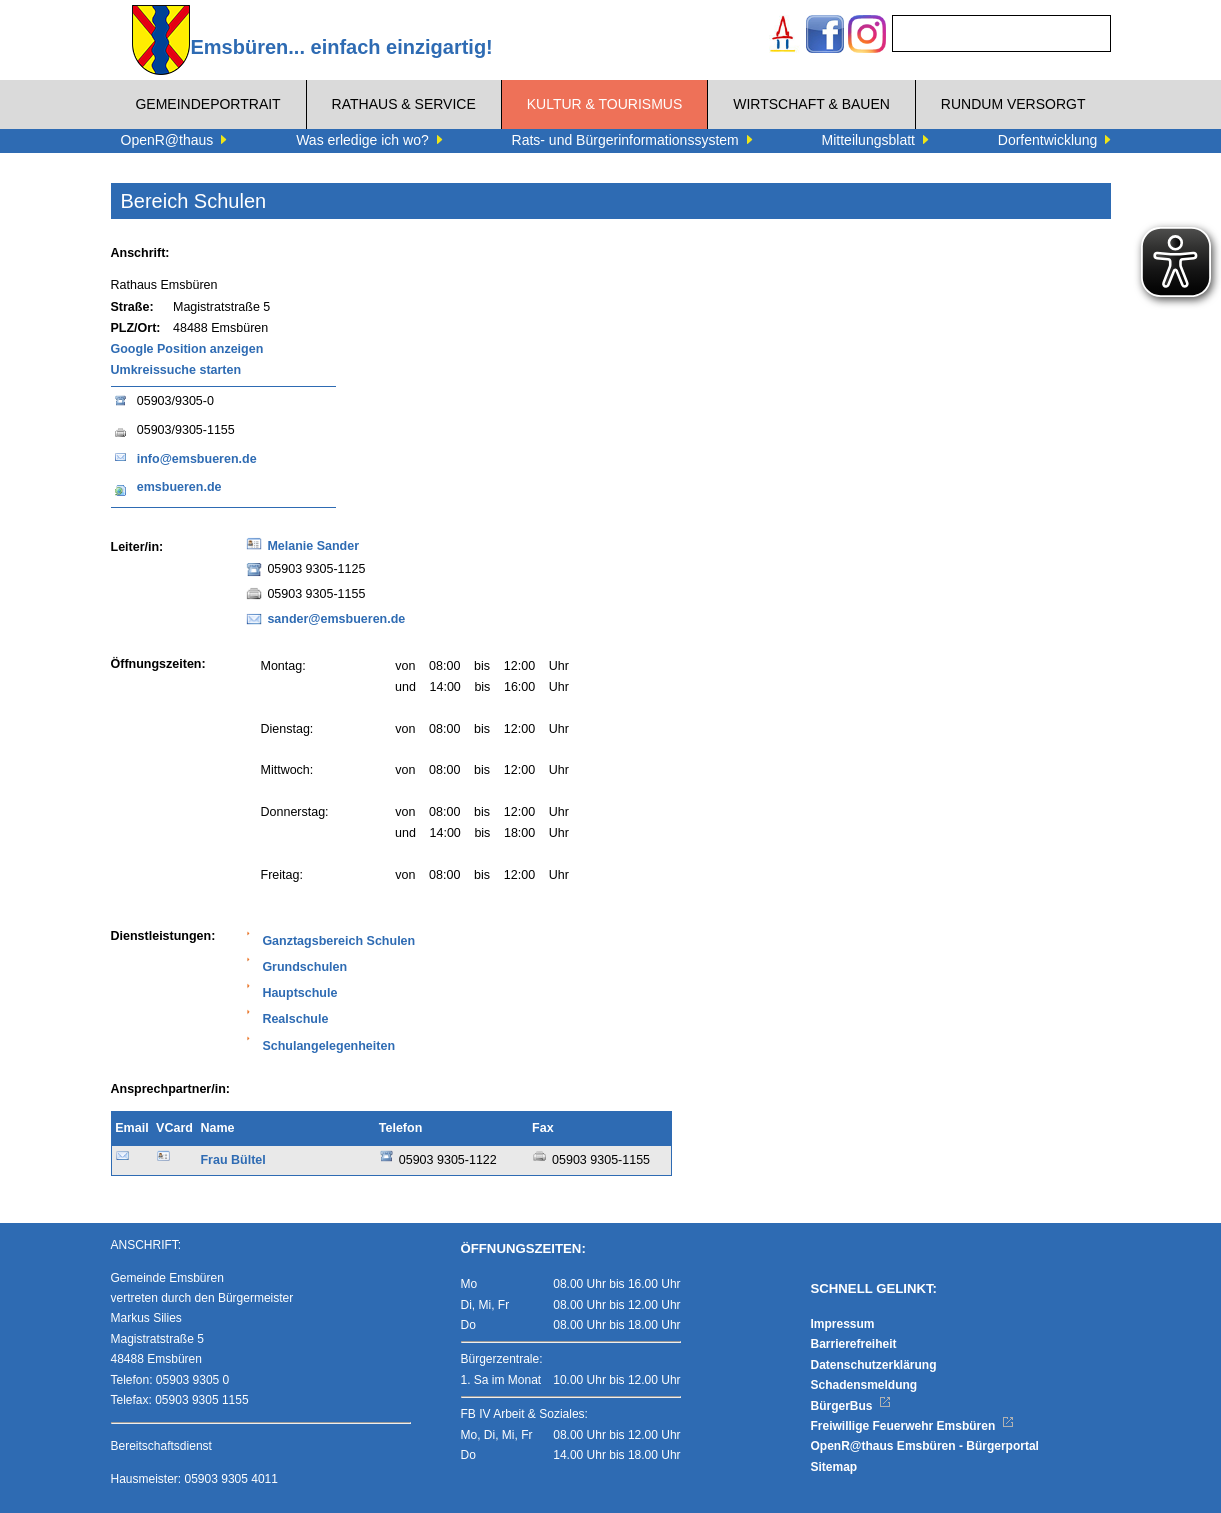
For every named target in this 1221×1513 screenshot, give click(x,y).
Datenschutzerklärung (874, 1365)
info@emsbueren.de (197, 459)
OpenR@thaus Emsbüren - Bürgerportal (925, 1446)
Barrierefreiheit (854, 1344)
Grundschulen (304, 967)
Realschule (295, 1019)
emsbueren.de (179, 487)
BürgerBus (851, 1406)
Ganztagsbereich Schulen (338, 941)
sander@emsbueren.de (336, 619)
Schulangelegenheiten (328, 1046)
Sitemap (834, 1467)
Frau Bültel (232, 1160)
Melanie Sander (313, 546)
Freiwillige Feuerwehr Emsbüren (913, 1426)
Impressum (843, 1324)
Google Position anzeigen (187, 349)
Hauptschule (299, 993)
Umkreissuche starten (176, 370)
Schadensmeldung (864, 1385)
